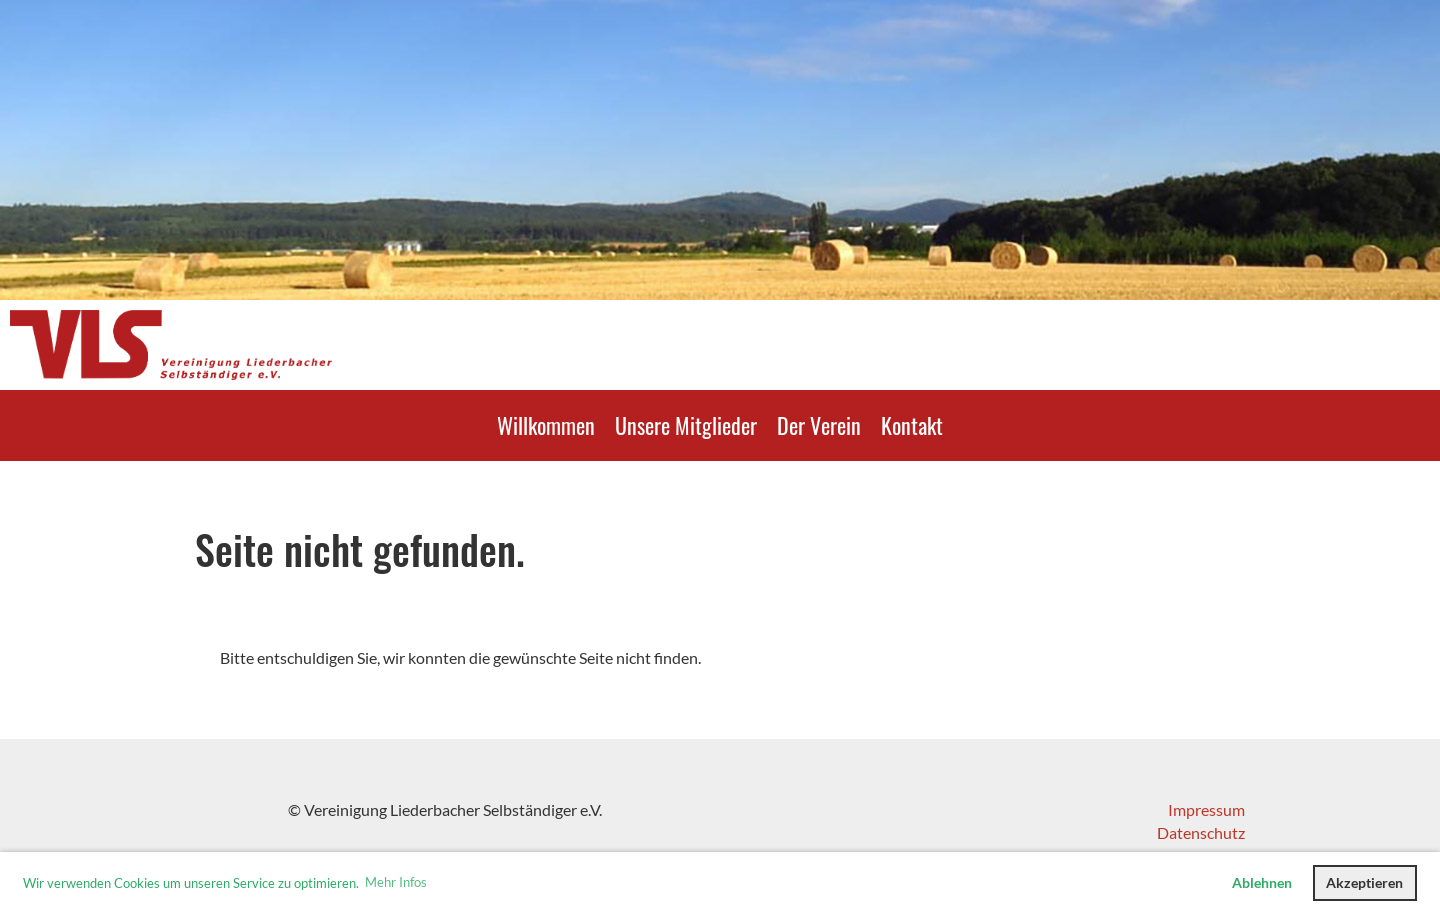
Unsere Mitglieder (686, 425)
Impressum (1206, 809)
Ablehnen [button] (1262, 882)
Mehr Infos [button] (396, 882)
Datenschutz (1201, 832)
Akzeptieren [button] (1364, 882)
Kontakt (912, 425)
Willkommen (546, 425)
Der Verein (819, 425)
